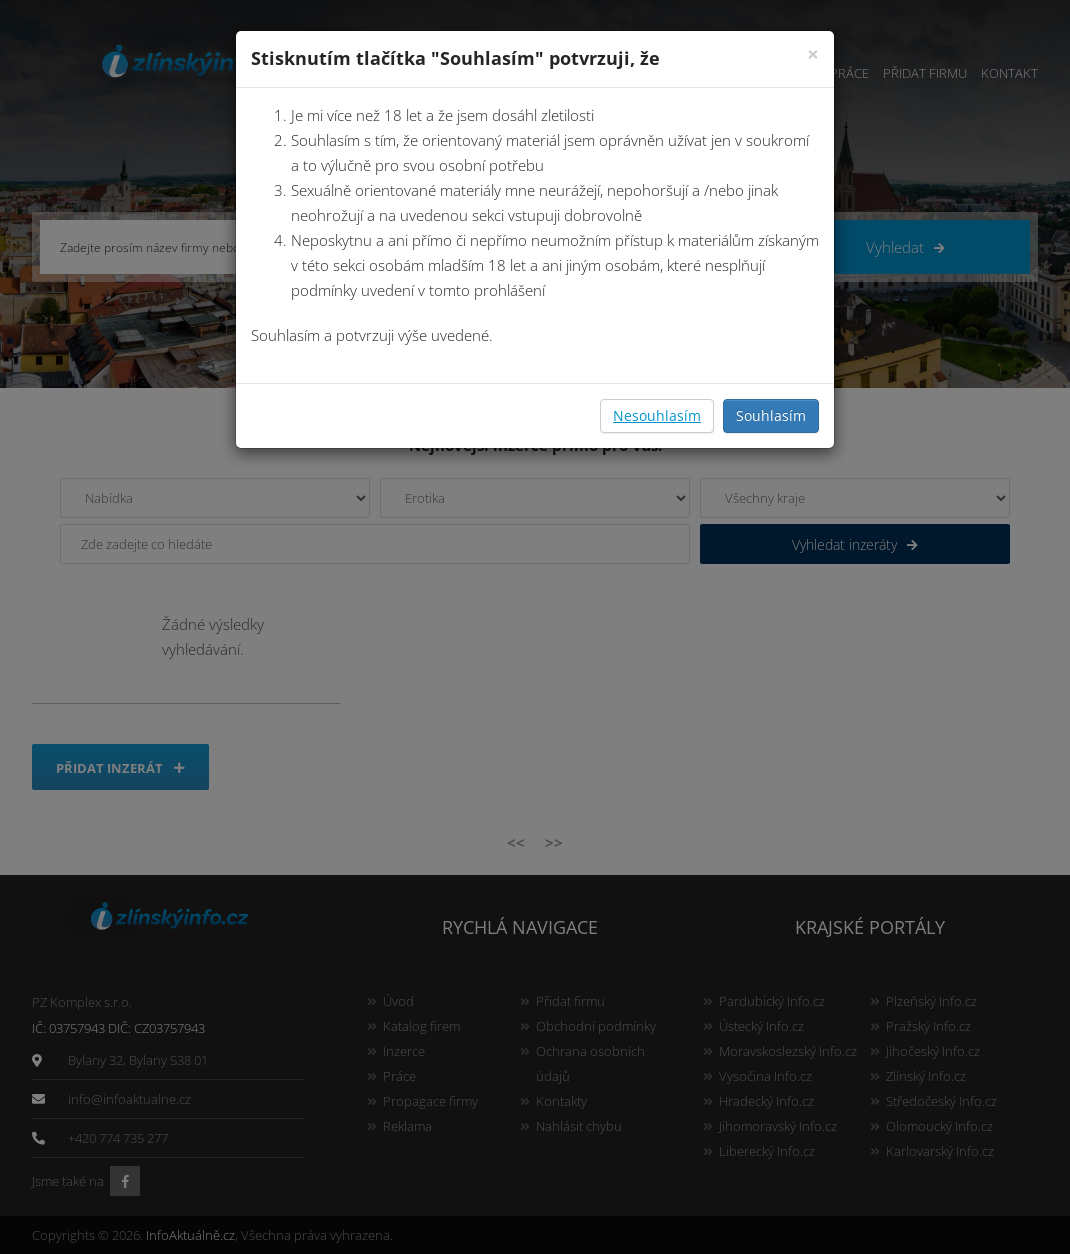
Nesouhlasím (657, 415)
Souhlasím (771, 415)
